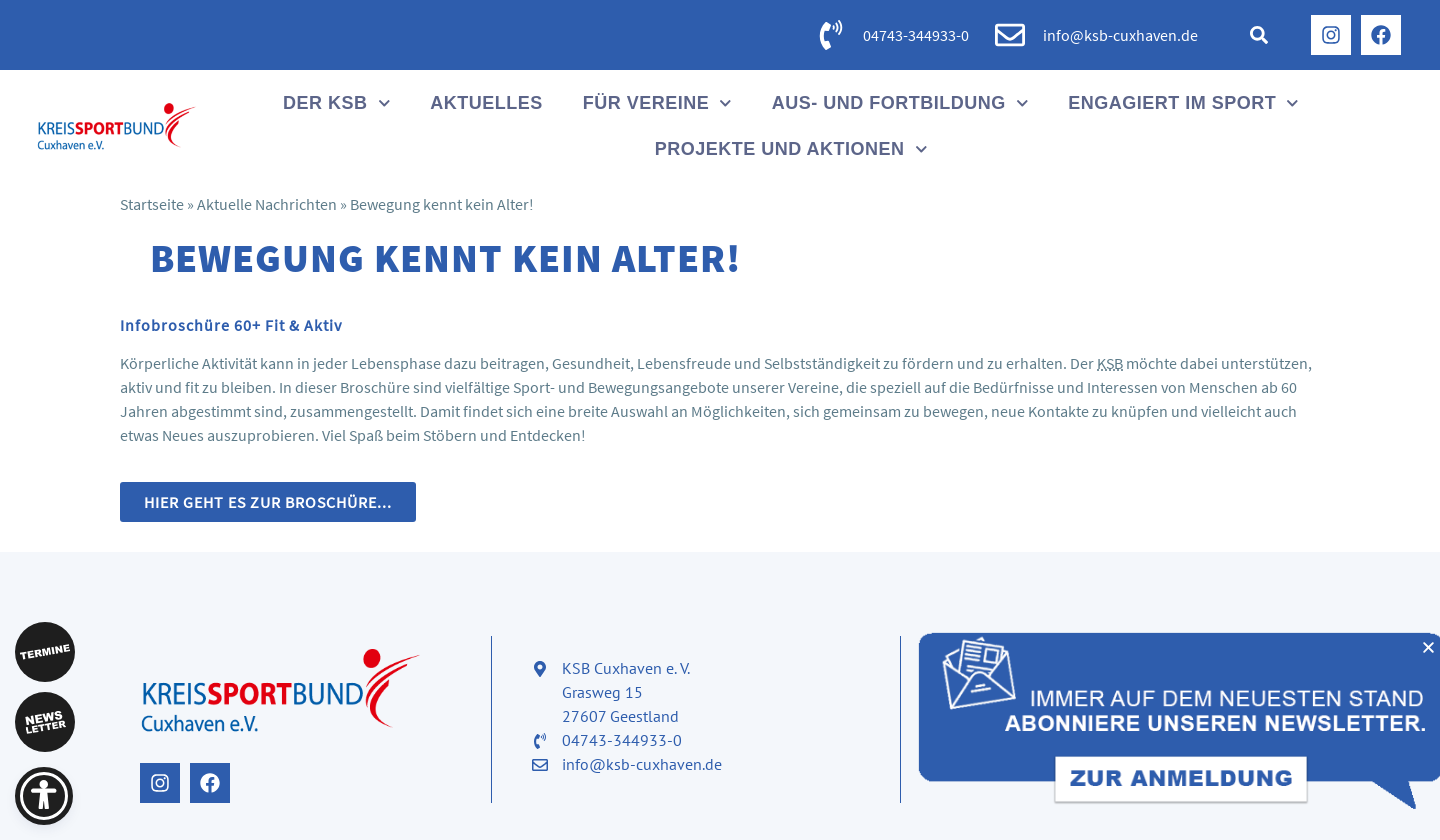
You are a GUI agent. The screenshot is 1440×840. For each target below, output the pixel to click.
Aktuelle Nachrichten (267, 204)
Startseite (152, 204)
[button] (1259, 35)
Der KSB (336, 103)
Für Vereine (657, 103)
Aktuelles (486, 103)
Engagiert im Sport (1183, 103)
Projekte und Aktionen (791, 149)
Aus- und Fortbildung (900, 103)
